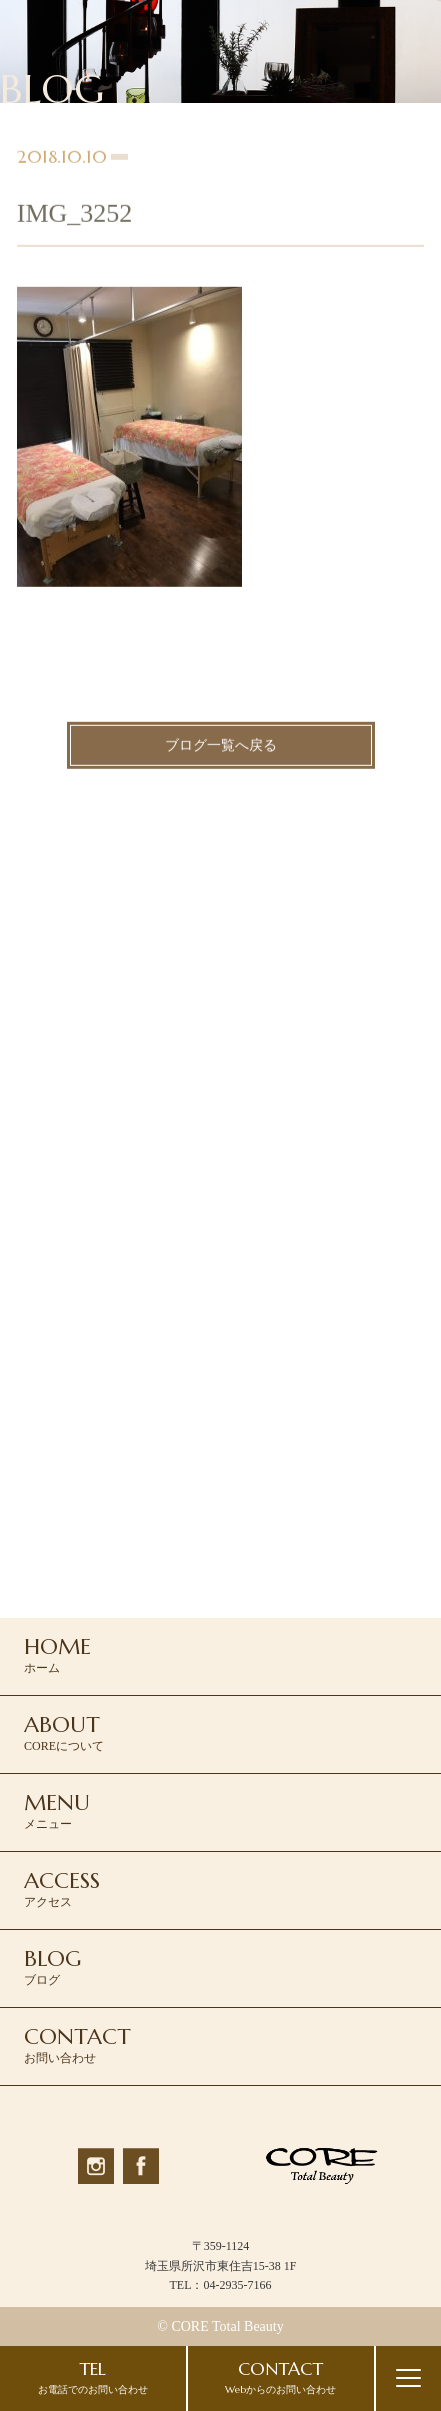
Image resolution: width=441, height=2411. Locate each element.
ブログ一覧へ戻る (221, 747)
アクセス (62, 1888)
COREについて (64, 1732)
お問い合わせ (77, 2044)
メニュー (57, 1810)
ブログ (52, 1966)
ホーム (57, 1654)
